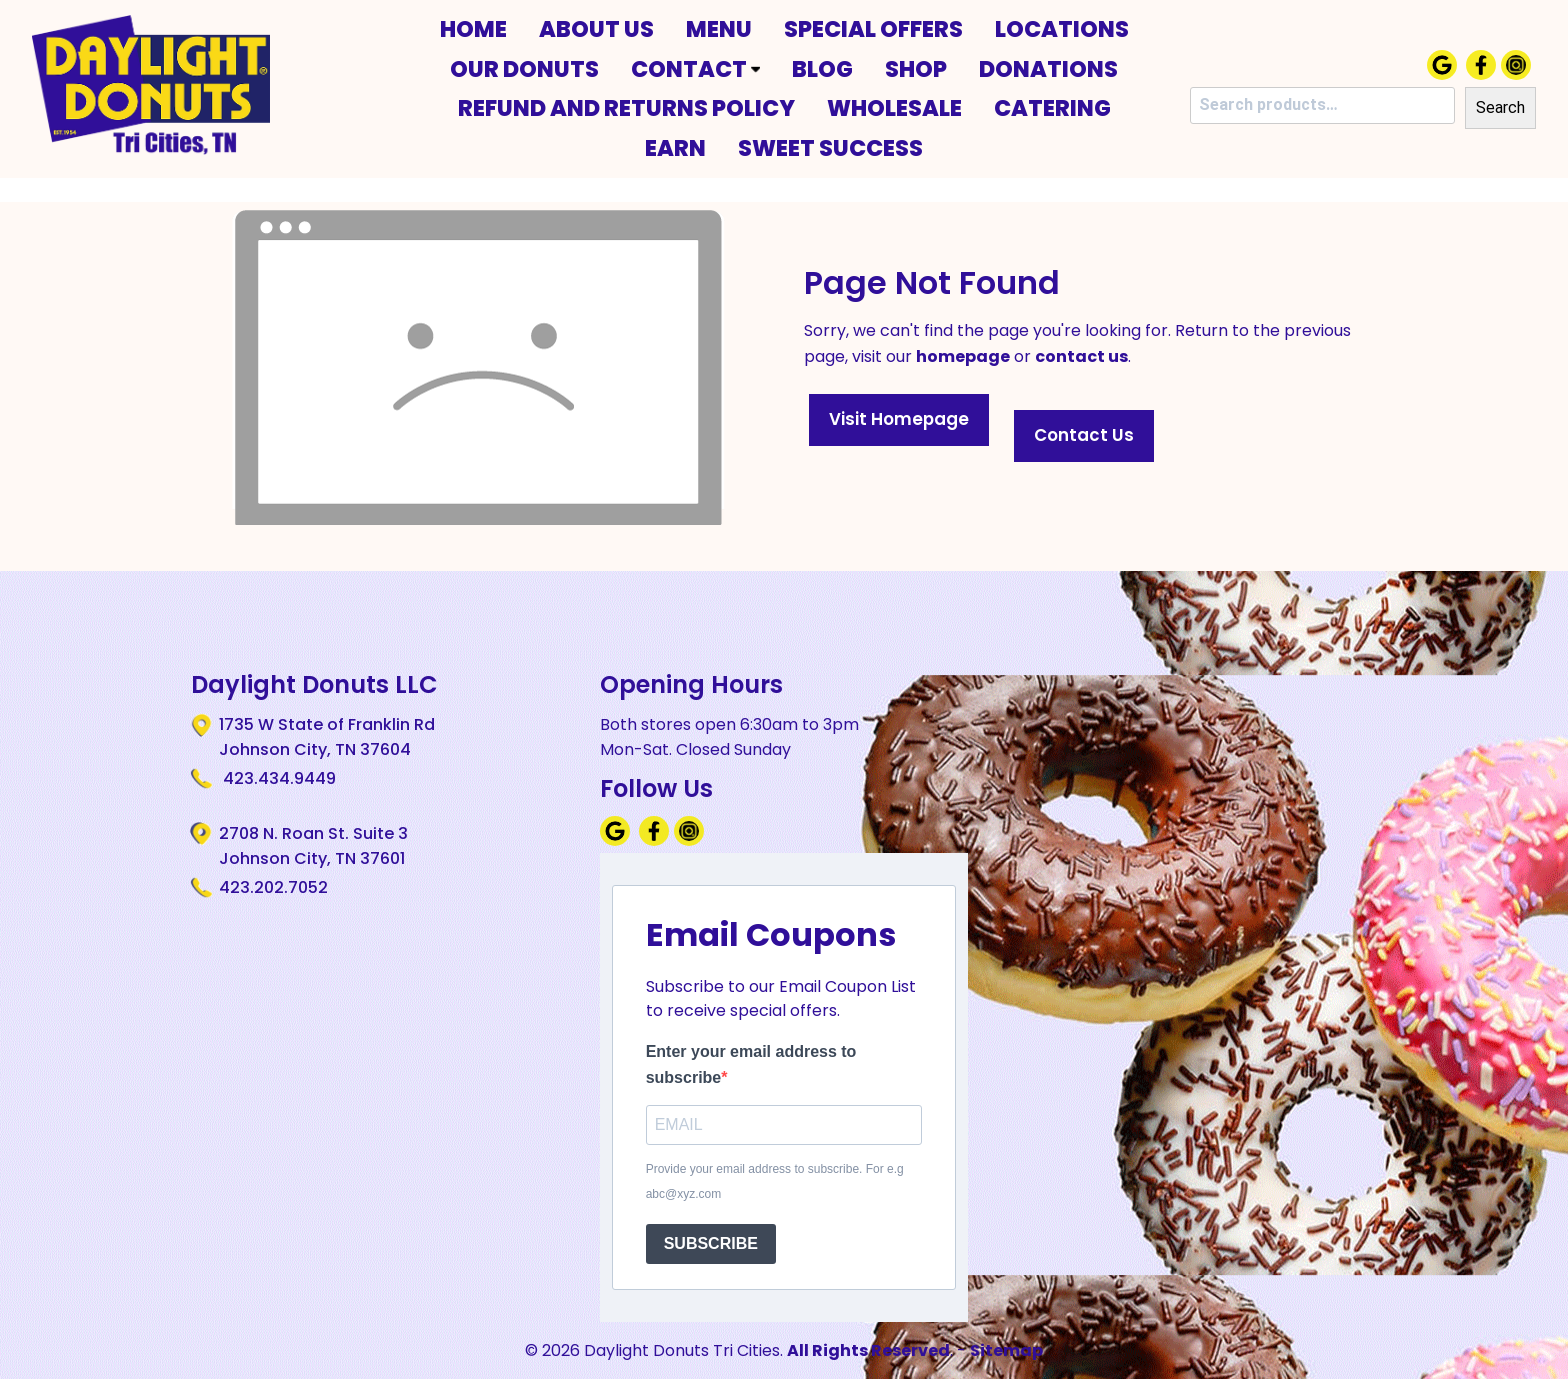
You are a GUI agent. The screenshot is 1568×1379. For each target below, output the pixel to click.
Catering (1052, 108)
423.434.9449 (277, 778)
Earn (675, 148)
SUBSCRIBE (711, 1243)
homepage (963, 356)
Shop (916, 69)
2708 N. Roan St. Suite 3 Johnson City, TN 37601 (313, 846)
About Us (596, 29)
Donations (1048, 69)
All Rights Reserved (868, 1350)
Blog (822, 69)
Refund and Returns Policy (626, 108)
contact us (1081, 356)
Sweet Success (830, 148)
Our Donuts (524, 69)
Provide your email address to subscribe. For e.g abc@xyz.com (775, 1182)
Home (473, 29)
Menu (719, 29)
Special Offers (873, 29)
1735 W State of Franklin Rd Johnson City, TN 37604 (327, 737)
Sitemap (1006, 1350)
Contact (695, 69)
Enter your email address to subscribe (751, 1064)
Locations (1062, 29)
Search (1500, 107)
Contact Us (1084, 435)
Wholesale (894, 108)
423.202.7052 (273, 887)
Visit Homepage (899, 419)
